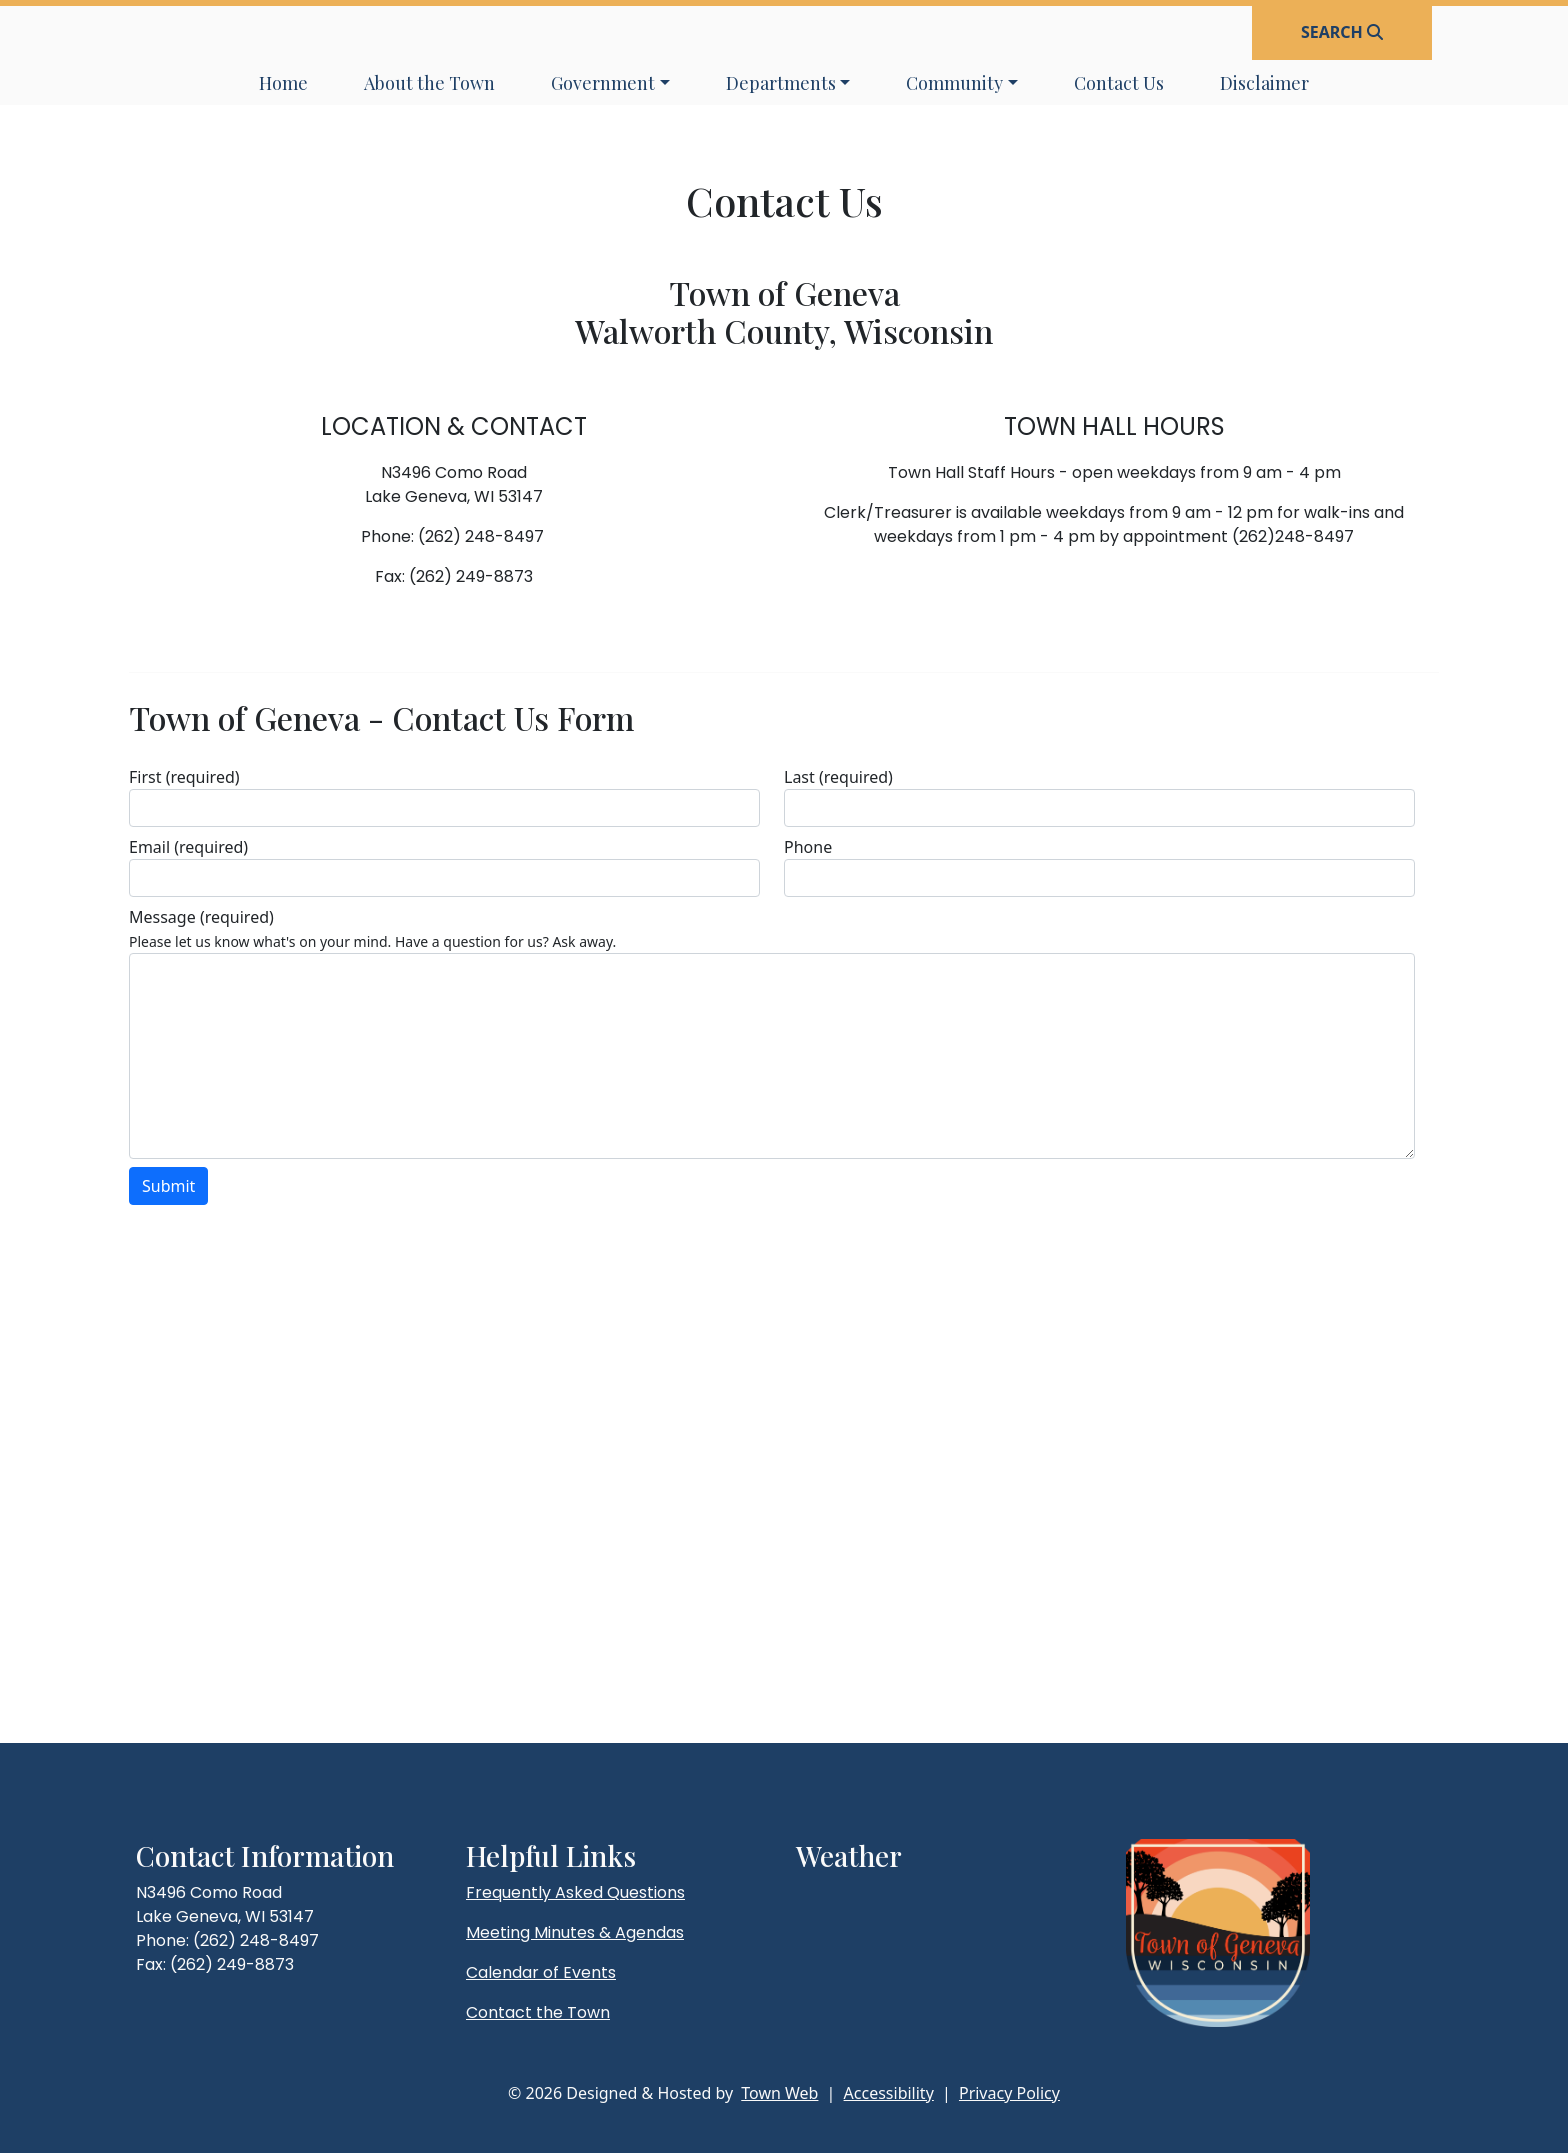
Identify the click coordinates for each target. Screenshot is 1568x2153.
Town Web (779, 2093)
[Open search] (1342, 32)
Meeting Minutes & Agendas (575, 1932)
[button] (610, 83)
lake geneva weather (901, 1933)
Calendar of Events (541, 1972)
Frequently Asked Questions (575, 1892)
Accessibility (889, 2093)
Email (188, 847)
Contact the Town (538, 2012)
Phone (808, 847)
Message (201, 917)
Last (838, 777)
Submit (168, 1186)
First (184, 777)
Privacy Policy (1009, 2093)
